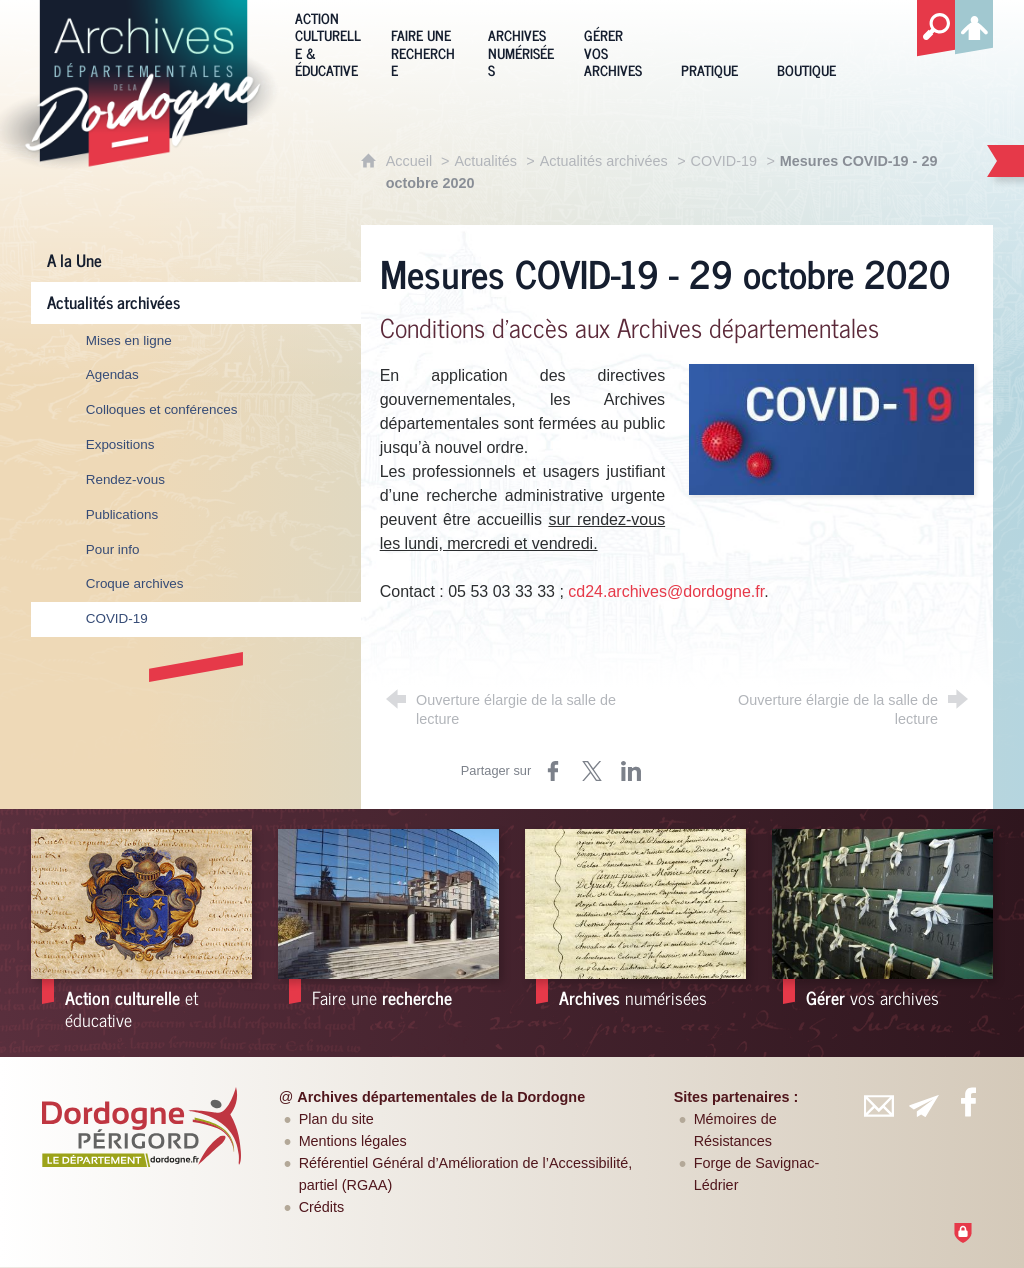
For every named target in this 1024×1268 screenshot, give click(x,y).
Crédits (322, 1207)
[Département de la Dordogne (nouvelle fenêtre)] (141, 1127)
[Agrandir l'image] (831, 428)
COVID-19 (724, 161)
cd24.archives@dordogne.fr (666, 591)
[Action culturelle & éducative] (328, 43)
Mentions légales (353, 1141)
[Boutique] (810, 43)
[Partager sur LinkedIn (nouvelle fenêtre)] (631, 771)
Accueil (411, 161)
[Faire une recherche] (424, 43)
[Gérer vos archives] (617, 43)
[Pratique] (714, 43)
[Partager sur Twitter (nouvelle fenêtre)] (592, 771)
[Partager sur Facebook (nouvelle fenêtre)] (553, 771)
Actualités (486, 161)
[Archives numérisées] (521, 43)
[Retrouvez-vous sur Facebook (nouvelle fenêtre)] (968, 1102)
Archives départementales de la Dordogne (441, 1097)
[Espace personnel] (974, 24)
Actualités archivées (604, 161)
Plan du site (336, 1119)
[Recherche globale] (936, 29)
